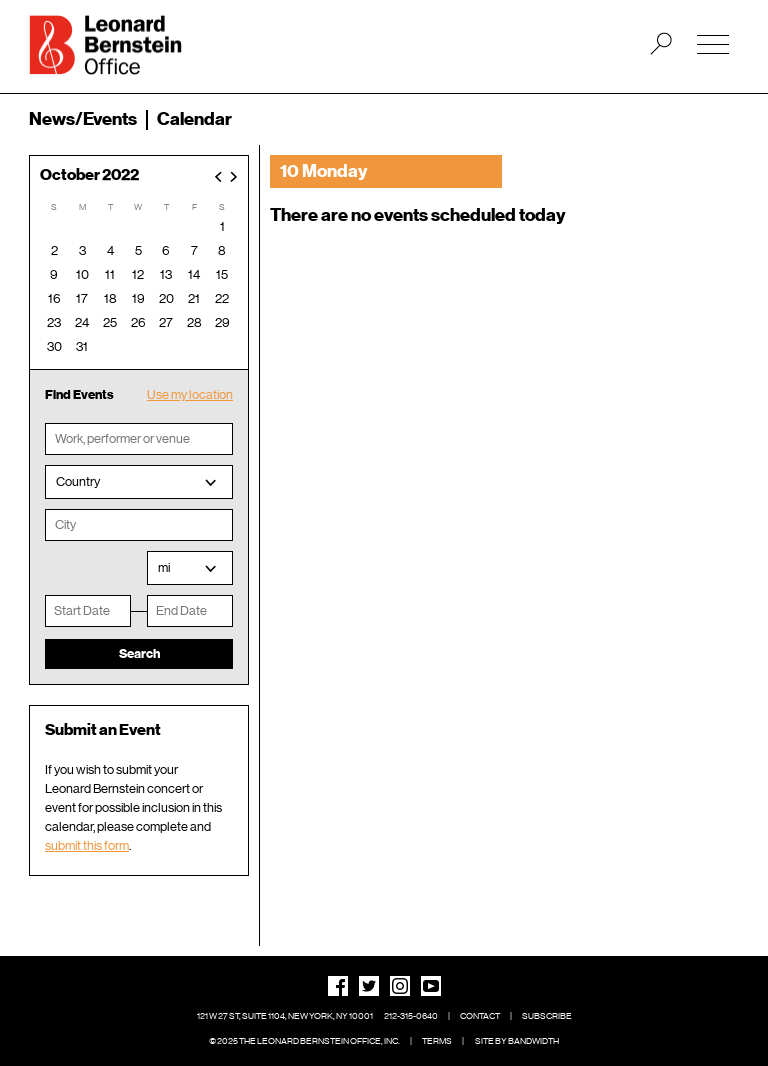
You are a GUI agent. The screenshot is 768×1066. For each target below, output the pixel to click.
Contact (480, 1016)
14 (194, 274)
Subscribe (547, 1016)
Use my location (190, 394)
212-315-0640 (411, 1016)
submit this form (87, 845)
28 (194, 322)
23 (54, 322)
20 (166, 298)
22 (222, 298)
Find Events (79, 394)
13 (166, 274)
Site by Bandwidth (517, 1041)
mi (164, 567)
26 (138, 322)
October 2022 (89, 175)
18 (110, 298)
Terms (437, 1041)
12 (138, 274)
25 (110, 322)
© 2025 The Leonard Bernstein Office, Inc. (304, 1041)
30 (54, 346)
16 (54, 298)
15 (222, 274)
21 (194, 298)
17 (82, 298)
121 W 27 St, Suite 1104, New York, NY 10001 (285, 1016)
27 (166, 322)
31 (82, 346)
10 (82, 274)
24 (82, 322)
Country (78, 481)
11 (110, 274)
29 (222, 322)
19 (138, 298)
